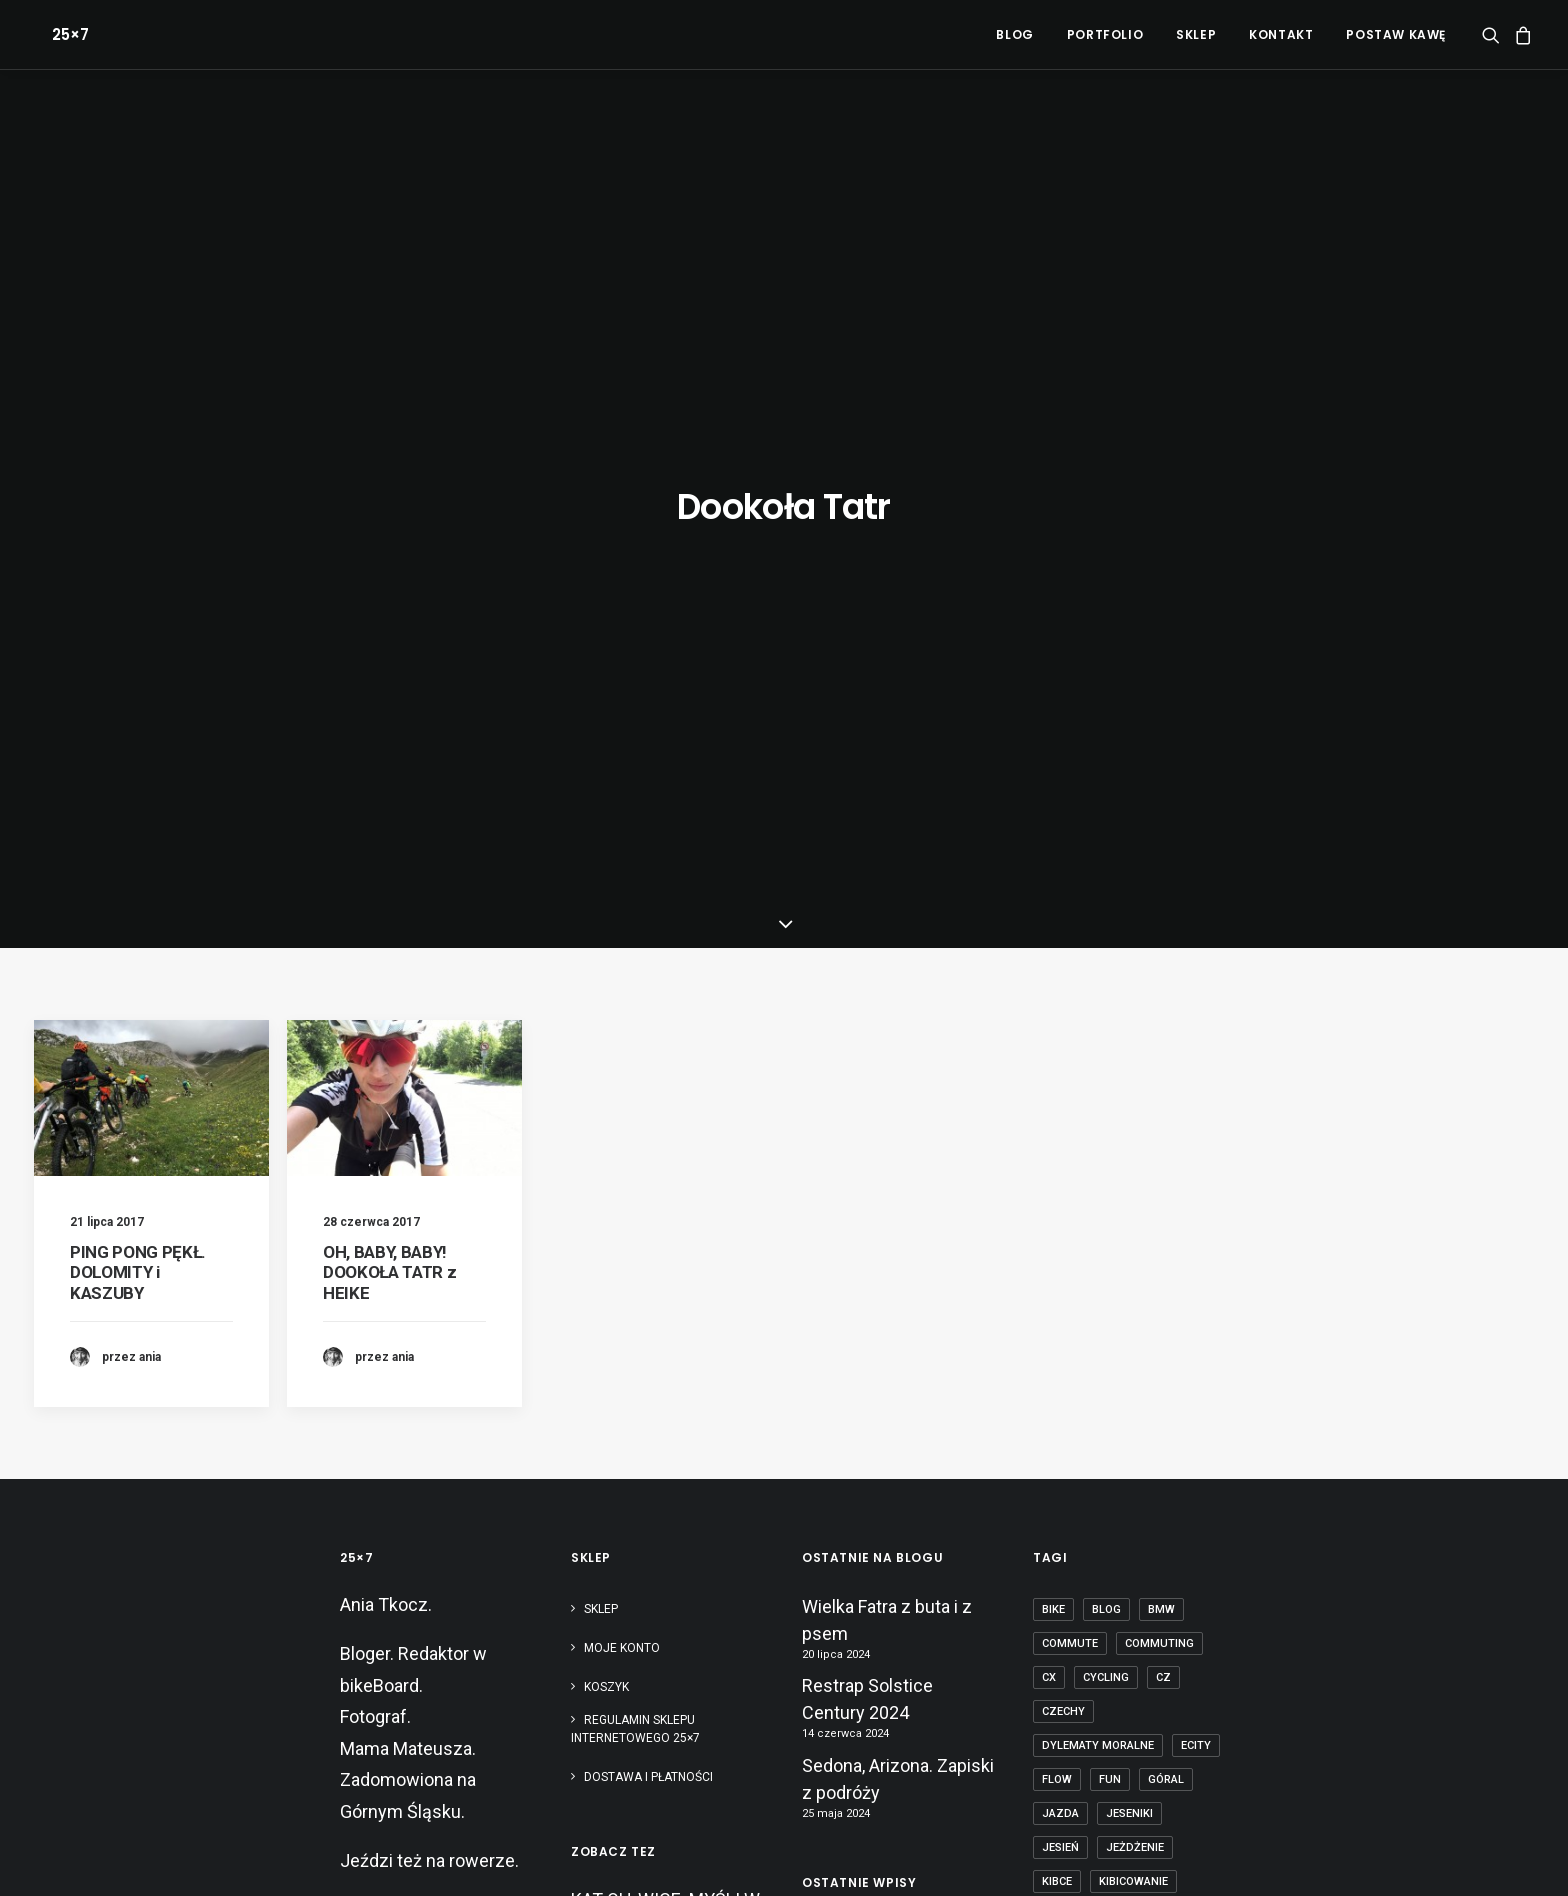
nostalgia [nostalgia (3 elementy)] (1128, 1463)
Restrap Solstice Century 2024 (867, 1112)
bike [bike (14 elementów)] (1053, 1021)
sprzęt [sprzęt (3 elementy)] (1063, 1633)
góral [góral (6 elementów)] (1166, 1191)
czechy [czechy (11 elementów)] (1063, 1123)
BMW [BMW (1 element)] (1161, 1021)
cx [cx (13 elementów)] (1049, 1089)
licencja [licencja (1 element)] (1161, 1327)
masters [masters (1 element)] (1146, 1361)
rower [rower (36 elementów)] (1115, 1599)
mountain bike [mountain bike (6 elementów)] (1084, 1429)
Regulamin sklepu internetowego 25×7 (637, 1141)
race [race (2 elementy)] (1055, 1599)
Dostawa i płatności (648, 1189)
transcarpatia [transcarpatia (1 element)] (1085, 1667)
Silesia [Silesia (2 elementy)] (1180, 1599)
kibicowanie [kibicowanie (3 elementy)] (1133, 1293)
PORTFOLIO (1105, 34)
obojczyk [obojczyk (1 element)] (1071, 1497)
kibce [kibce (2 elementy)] (1057, 1293)
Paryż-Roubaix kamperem (858, 1609)
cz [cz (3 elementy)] (1163, 1089)
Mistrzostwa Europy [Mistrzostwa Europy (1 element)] (1106, 1395)
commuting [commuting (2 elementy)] (1159, 1055)
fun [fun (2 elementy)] (1110, 1191)
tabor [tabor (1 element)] (1193, 1633)
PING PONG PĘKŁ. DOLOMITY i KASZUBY (138, 684)
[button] (1494, 34)
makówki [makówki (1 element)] (1068, 1361)
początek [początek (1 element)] (1185, 1531)
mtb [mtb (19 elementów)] (1165, 1429)
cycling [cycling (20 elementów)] (1106, 1089)
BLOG (1014, 34)
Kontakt (1281, 34)
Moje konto (622, 1060)
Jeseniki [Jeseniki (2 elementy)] (1129, 1225)
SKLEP (1196, 34)
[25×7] (52, 34)
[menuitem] (1014, 34)
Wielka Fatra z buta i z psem (887, 1032)
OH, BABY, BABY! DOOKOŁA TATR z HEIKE (389, 684)
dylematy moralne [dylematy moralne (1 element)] (1098, 1157)
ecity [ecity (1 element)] (1196, 1157)
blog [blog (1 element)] (1106, 1021)
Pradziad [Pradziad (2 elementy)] (1070, 1565)
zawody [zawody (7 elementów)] (1066, 1701)
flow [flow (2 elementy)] (1057, 1191)
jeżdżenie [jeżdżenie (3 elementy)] (1135, 1259)
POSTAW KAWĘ (1396, 34)
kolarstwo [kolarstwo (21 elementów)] (1075, 1327)
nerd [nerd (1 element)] (1056, 1463)
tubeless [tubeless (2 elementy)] (1183, 1667)
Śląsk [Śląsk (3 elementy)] (1134, 1701)
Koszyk (606, 1099)
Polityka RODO (641, 1856)
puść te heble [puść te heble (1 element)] (1166, 1565)
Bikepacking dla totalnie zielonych (895, 1546)
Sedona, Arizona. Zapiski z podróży (898, 1191)
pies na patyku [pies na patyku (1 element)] (1085, 1531)
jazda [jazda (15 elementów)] (1060, 1225)
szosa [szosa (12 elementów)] (1130, 1633)
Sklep (601, 1021)
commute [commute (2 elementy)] (1070, 1055)
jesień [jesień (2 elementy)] (1060, 1259)
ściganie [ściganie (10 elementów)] (1066, 1735)
